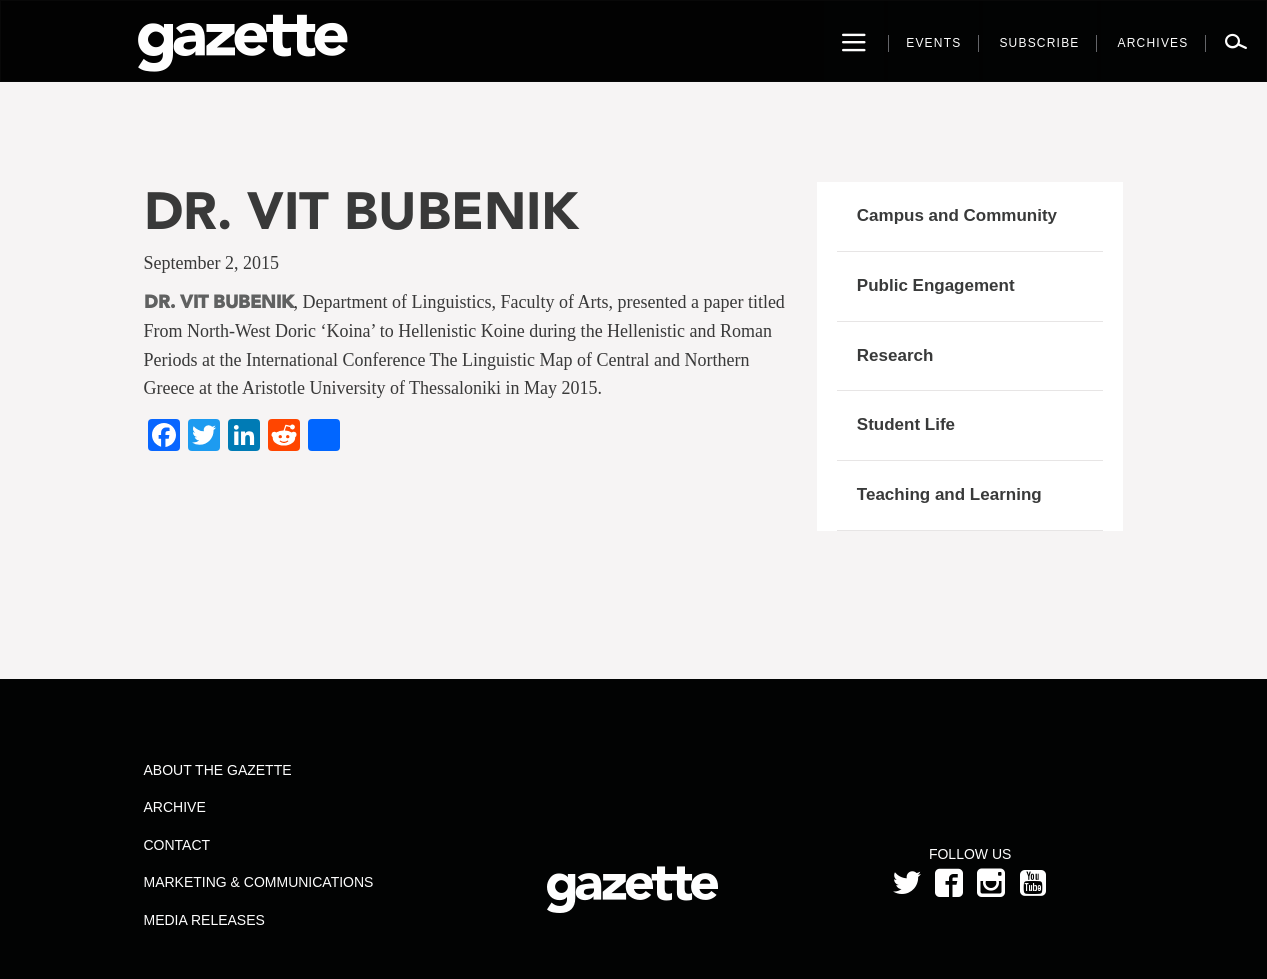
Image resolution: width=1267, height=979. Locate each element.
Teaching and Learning (949, 494)
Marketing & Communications (258, 882)
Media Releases (203, 920)
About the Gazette (217, 770)
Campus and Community (957, 215)
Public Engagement (936, 285)
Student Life (906, 424)
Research (895, 355)
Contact (176, 845)
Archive (174, 807)
